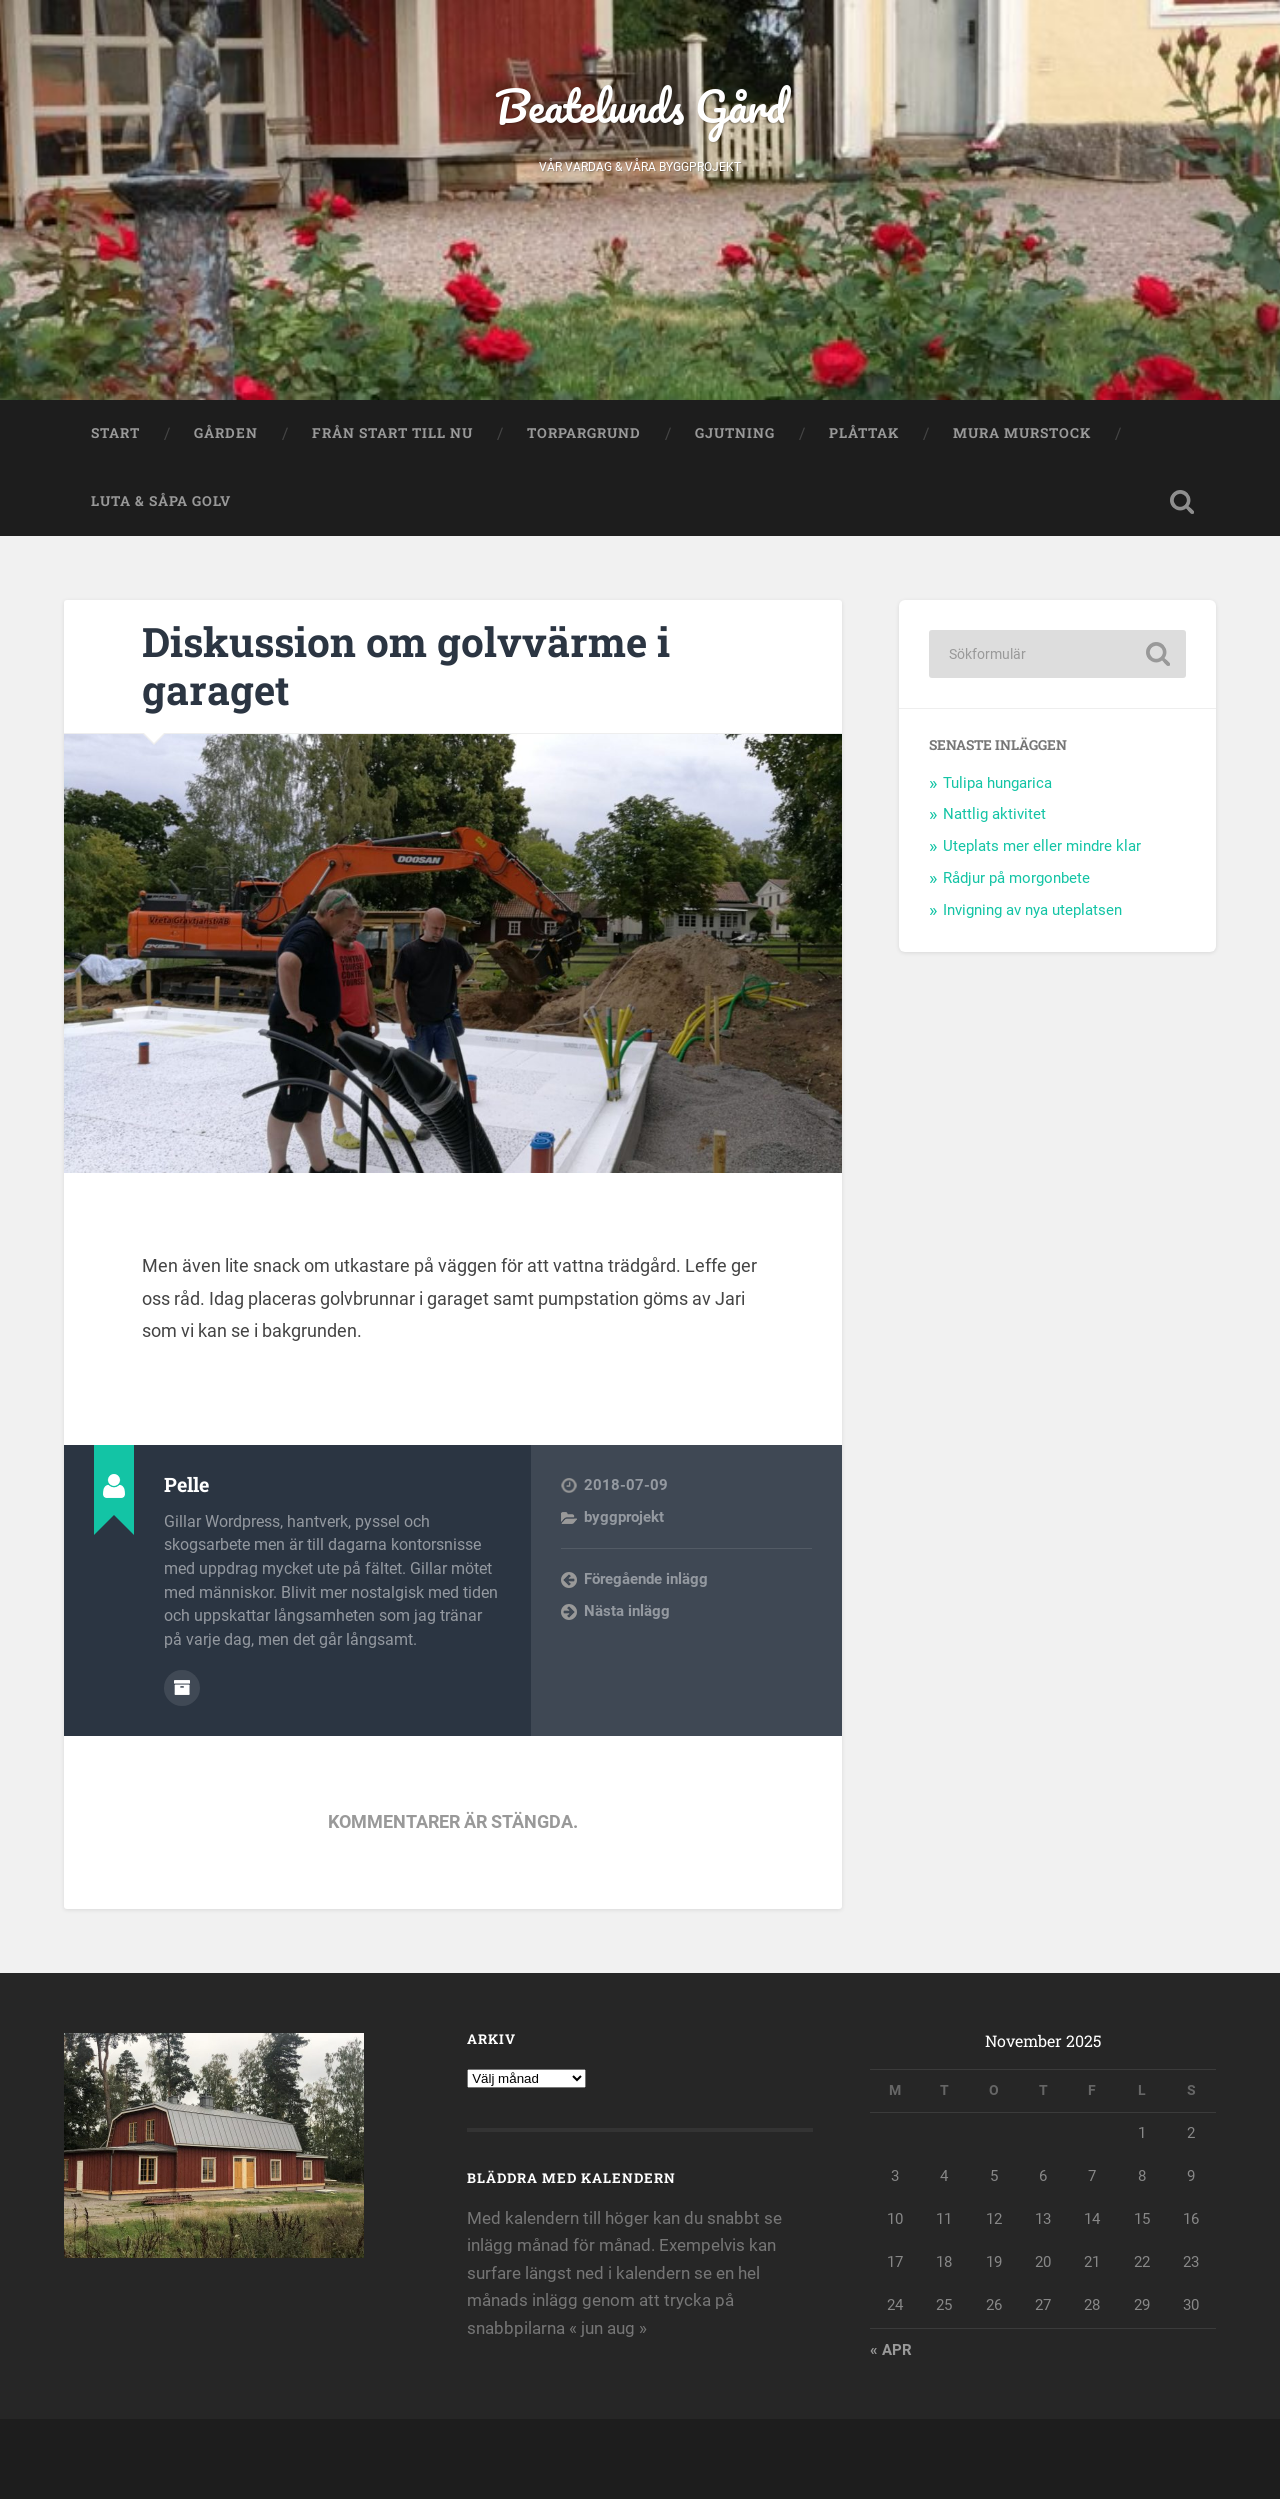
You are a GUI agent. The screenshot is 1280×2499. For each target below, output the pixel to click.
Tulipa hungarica (997, 783)
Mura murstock (1022, 433)
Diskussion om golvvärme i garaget (406, 666)
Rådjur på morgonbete (1016, 878)
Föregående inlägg (646, 1579)
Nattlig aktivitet (994, 814)
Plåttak (864, 433)
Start (115, 433)
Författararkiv (182, 1688)
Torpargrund (584, 433)
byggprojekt (624, 1517)
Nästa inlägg (627, 1611)
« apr (891, 2350)
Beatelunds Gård (640, 105)
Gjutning (735, 433)
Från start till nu (392, 433)
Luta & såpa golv (161, 501)
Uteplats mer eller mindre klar (1042, 846)
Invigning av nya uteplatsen (1032, 910)
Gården (226, 433)
